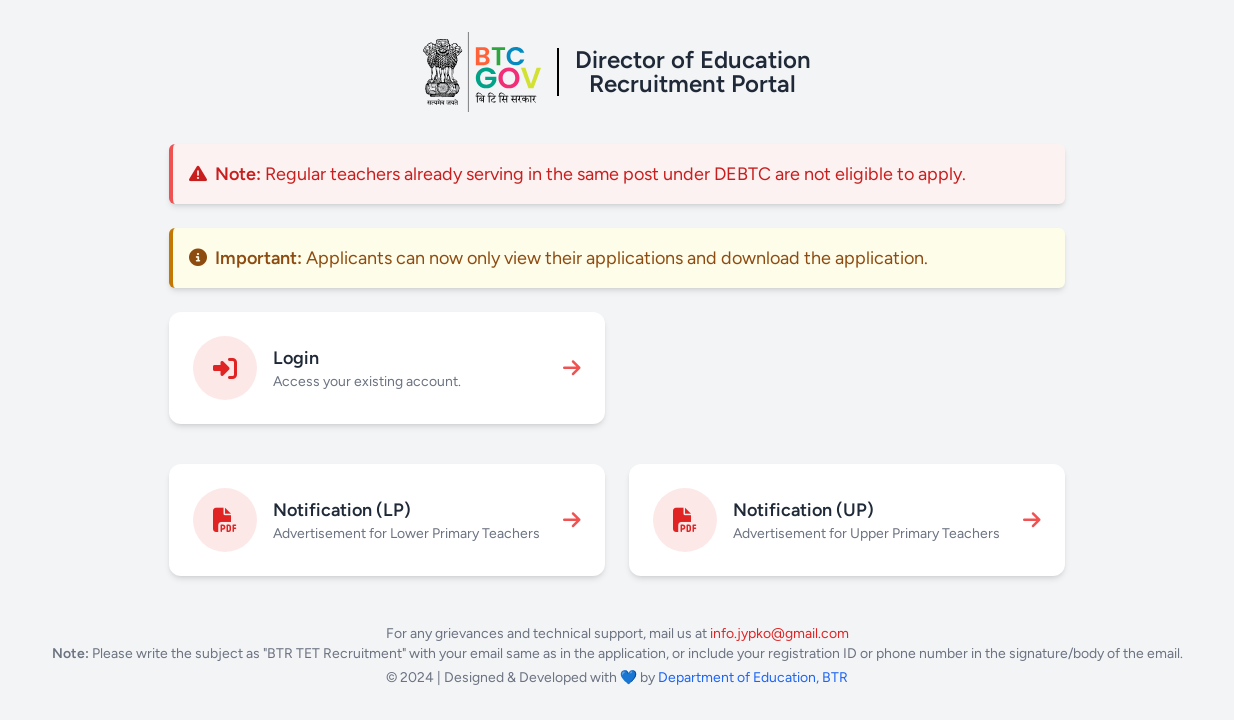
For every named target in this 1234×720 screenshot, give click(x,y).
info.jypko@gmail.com (779, 633)
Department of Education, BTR (753, 677)
